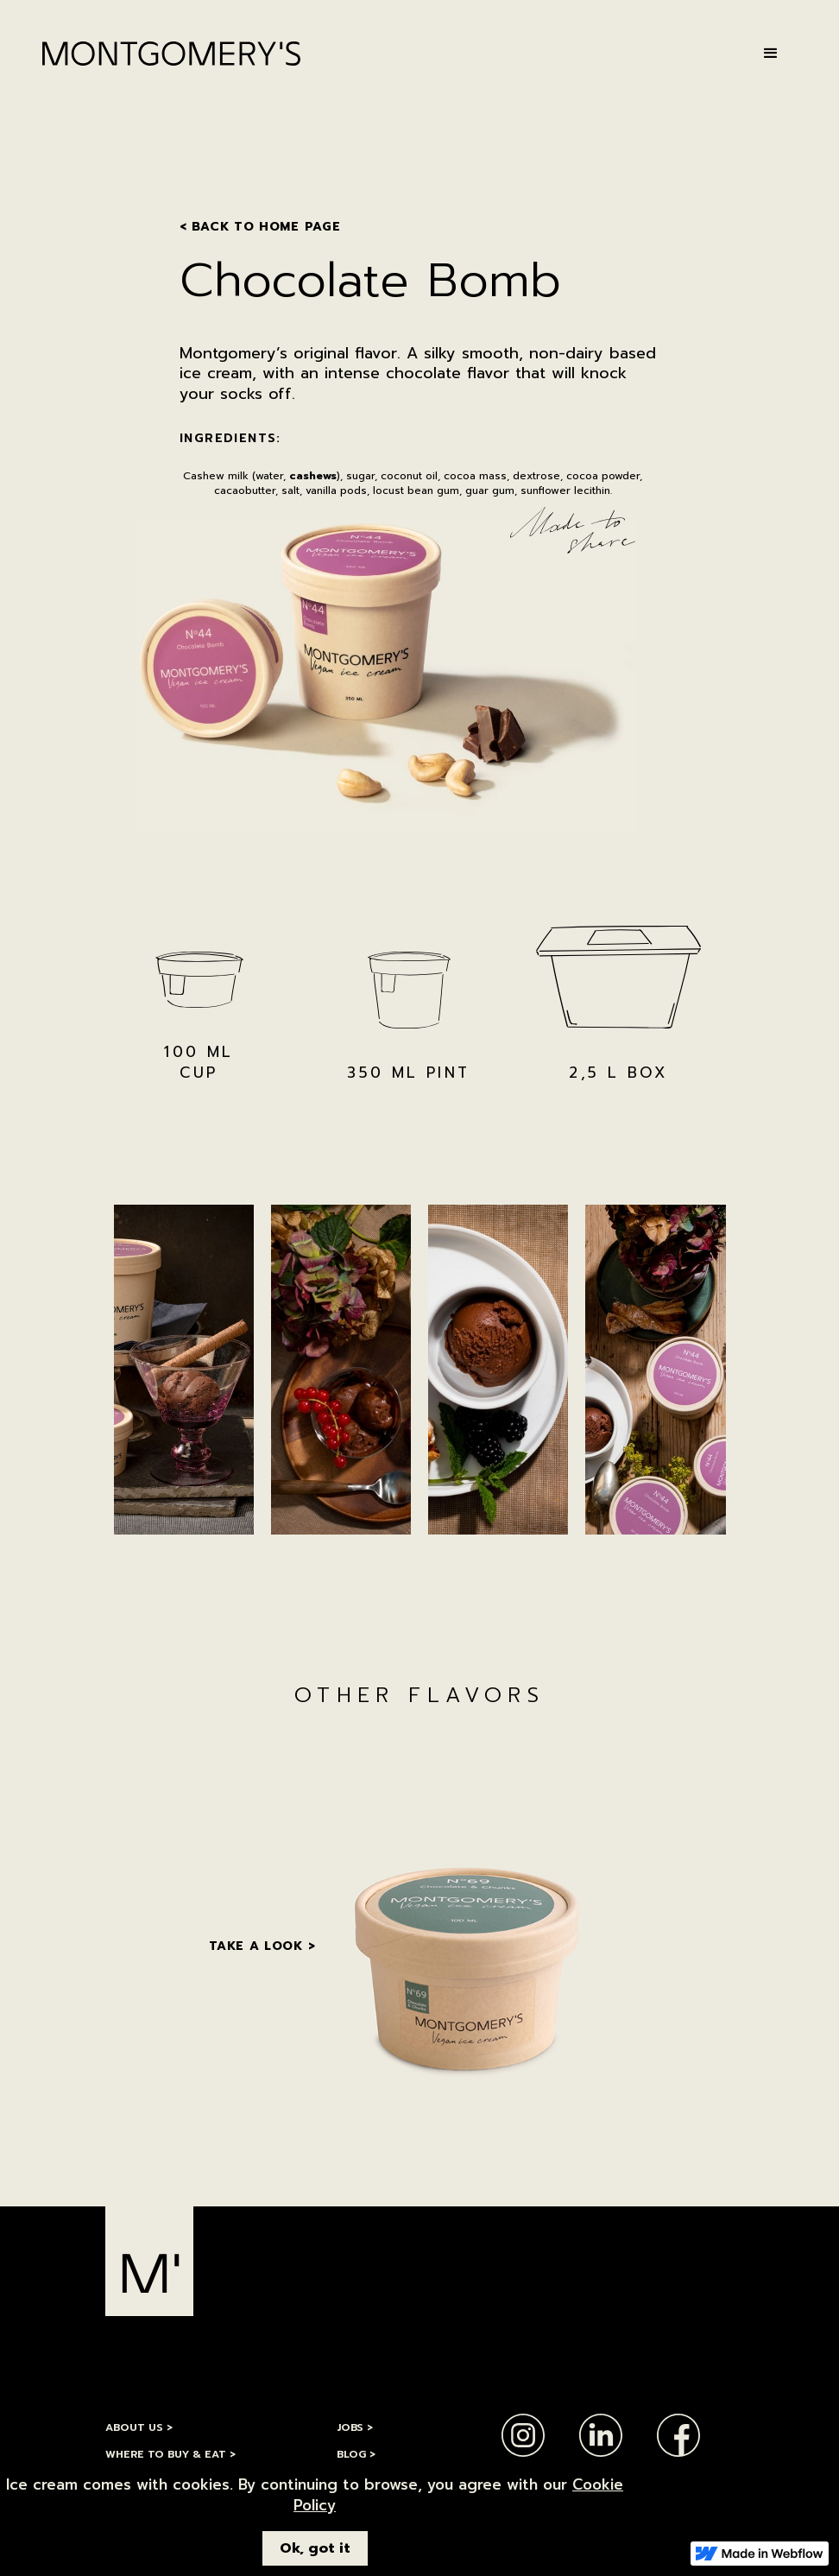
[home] (171, 53)
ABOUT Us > (139, 2427)
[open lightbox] (184, 1370)
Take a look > (262, 1946)
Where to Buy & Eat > (170, 2454)
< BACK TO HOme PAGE (260, 227)
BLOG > (356, 2454)
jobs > (355, 2427)
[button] (771, 53)
